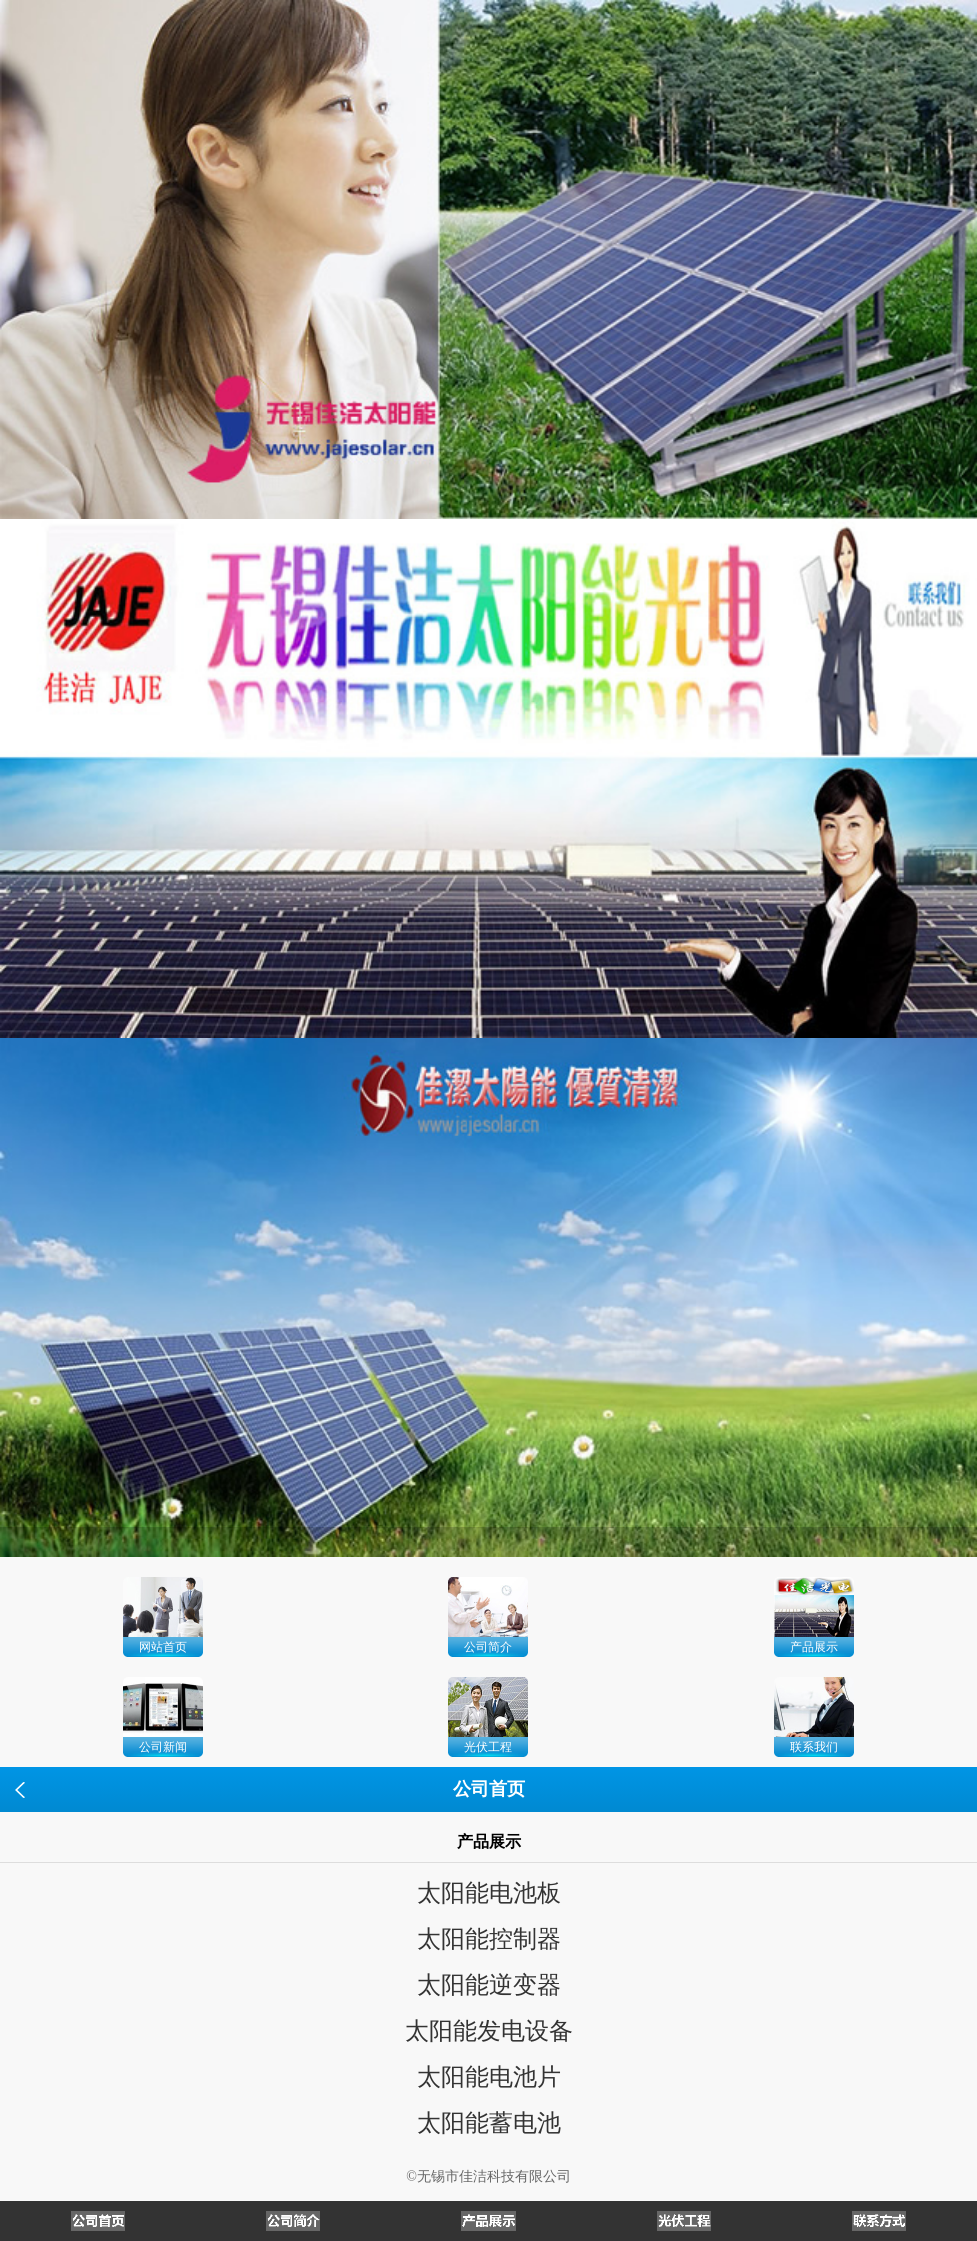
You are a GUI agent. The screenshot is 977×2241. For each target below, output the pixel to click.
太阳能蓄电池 (489, 2123)
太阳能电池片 (489, 2077)
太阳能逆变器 (489, 1985)
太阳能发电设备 (489, 2031)
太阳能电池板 (489, 1893)
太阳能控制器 (489, 1939)
